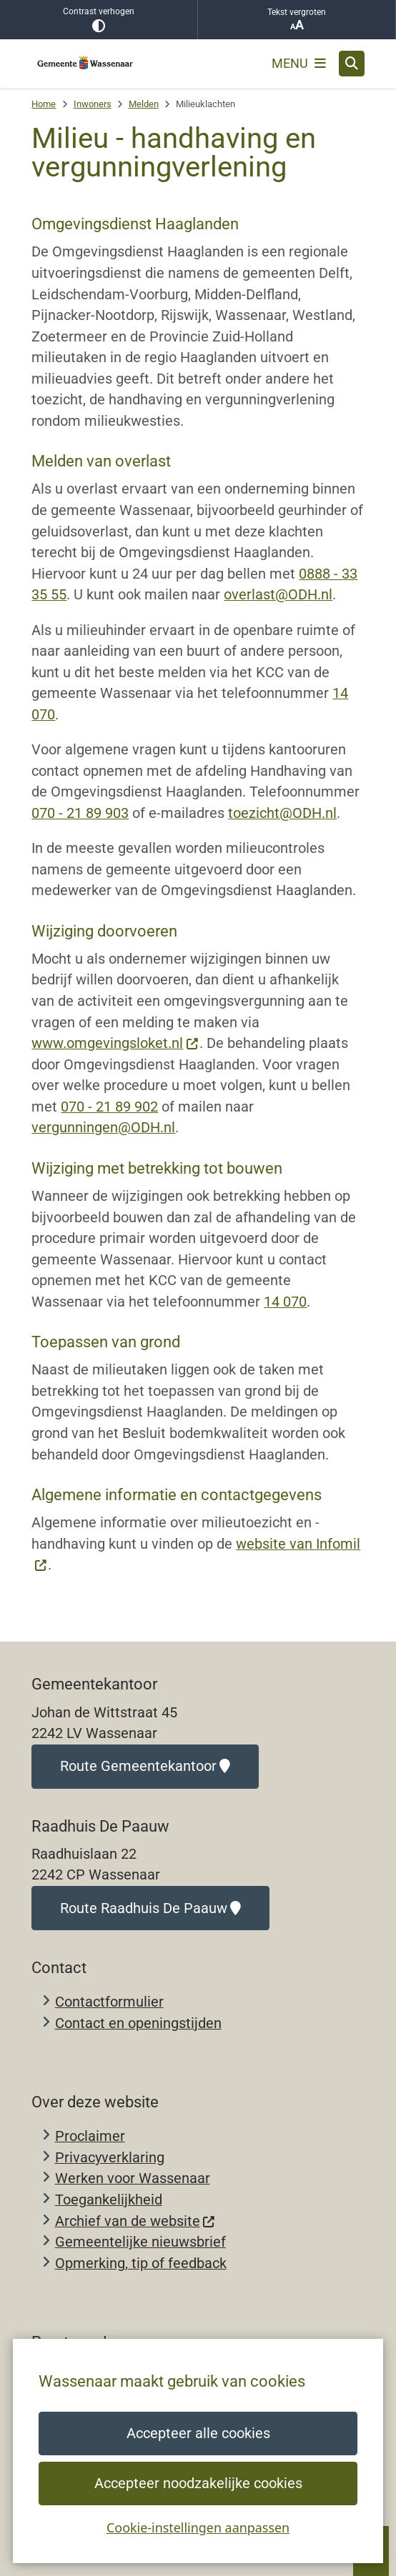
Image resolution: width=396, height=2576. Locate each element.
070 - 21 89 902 (109, 1107)
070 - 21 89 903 (80, 813)
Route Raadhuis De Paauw (150, 1908)
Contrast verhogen (98, 19)
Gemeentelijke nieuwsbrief (140, 2242)
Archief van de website (135, 2221)
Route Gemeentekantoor (145, 1766)
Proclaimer (90, 2136)
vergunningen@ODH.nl (103, 1127)
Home (43, 104)
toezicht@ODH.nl (282, 813)
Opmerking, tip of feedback (141, 2263)
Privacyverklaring (109, 2158)
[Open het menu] (299, 63)
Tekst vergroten (296, 19)
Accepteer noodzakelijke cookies (198, 2483)
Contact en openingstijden (138, 2023)
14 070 (285, 1302)
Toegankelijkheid (108, 2200)
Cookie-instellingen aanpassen (198, 2527)
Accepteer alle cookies (197, 2433)
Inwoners (93, 104)
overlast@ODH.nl (278, 594)
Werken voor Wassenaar (132, 2178)
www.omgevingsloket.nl (115, 1043)
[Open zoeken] (352, 63)
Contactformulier (109, 2002)
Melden (144, 104)
